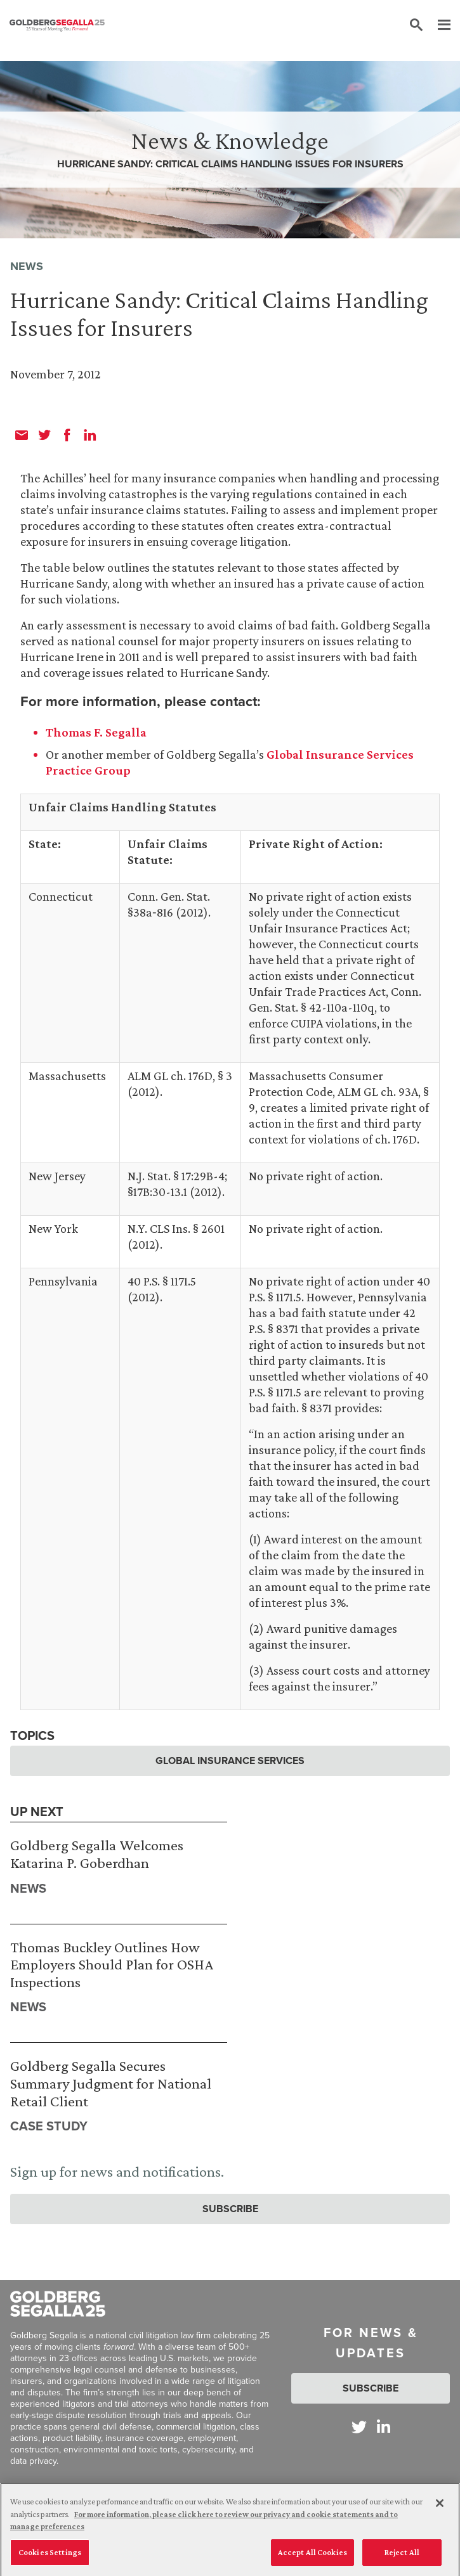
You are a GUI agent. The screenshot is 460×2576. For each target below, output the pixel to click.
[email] (21, 434)
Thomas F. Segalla (96, 732)
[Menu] (437, 25)
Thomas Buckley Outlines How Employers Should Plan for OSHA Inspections (111, 1964)
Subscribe (230, 2208)
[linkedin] (90, 434)
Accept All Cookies (312, 2556)
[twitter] (44, 434)
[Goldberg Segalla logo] (57, 25)
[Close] (440, 2507)
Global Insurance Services (230, 1760)
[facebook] (67, 434)
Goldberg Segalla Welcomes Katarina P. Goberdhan (96, 1853)
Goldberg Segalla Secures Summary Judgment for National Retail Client (110, 2083)
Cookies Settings (49, 2556)
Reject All (401, 2556)
